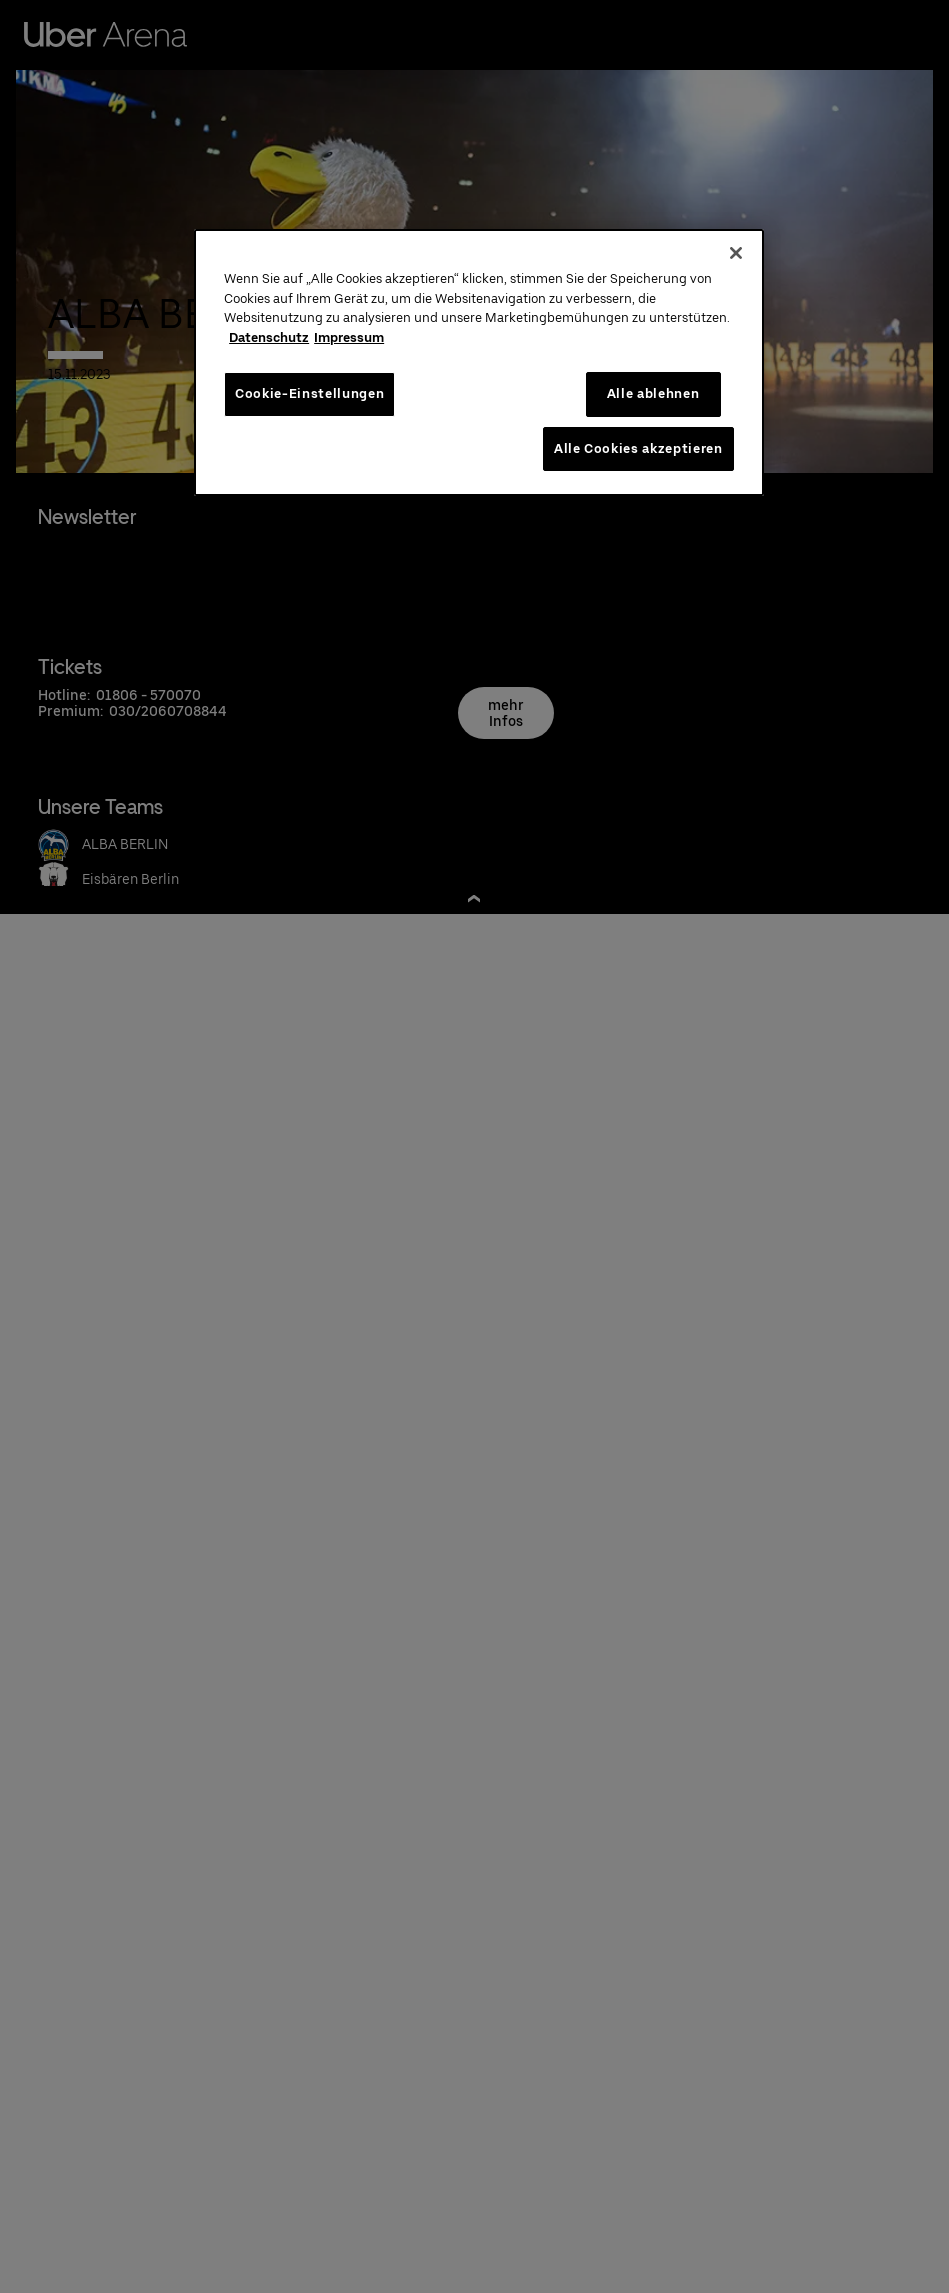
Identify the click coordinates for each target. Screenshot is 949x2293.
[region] (478, 362)
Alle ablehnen (653, 393)
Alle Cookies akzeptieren (638, 448)
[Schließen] (736, 253)
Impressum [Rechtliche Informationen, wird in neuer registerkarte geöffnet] (349, 337)
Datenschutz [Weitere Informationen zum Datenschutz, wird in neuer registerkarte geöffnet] (269, 337)
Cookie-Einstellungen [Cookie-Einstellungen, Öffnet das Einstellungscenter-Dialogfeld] (309, 393)
